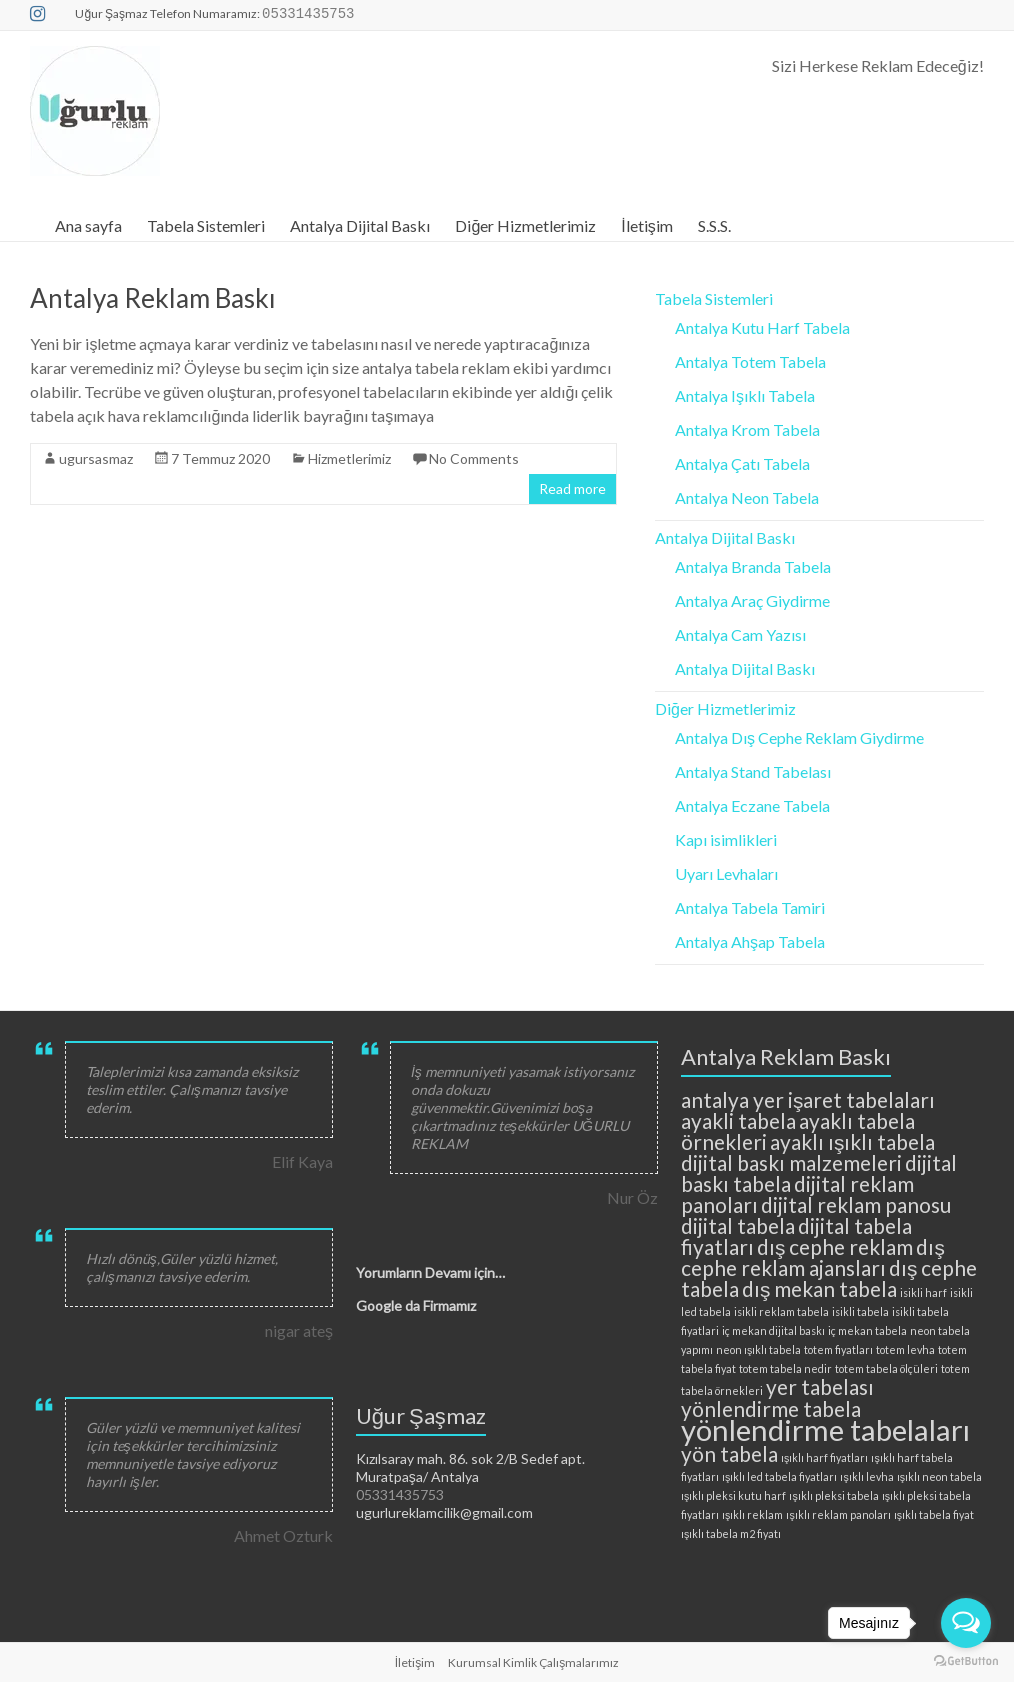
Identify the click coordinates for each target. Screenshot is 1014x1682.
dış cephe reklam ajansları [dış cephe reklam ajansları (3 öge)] (813, 1257)
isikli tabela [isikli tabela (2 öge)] (860, 1311)
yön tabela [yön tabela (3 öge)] (729, 1453)
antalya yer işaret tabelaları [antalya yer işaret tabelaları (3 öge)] (808, 1099)
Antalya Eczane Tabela (752, 805)
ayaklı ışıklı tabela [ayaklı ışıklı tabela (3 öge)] (852, 1141)
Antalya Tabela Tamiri (750, 907)
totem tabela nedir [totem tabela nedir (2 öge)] (785, 1368)
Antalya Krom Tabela (747, 429)
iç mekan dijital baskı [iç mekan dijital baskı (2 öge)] (773, 1330)
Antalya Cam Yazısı (740, 634)
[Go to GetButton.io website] (966, 1661)
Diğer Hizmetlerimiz (525, 225)
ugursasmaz (96, 458)
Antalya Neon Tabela (747, 497)
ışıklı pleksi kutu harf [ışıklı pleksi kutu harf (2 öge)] (733, 1495)
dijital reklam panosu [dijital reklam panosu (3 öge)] (856, 1204)
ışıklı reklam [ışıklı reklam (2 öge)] (752, 1514)
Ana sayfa (88, 225)
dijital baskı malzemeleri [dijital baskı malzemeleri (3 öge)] (791, 1162)
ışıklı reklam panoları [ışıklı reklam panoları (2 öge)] (838, 1514)
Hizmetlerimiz (349, 458)
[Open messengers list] (966, 1623)
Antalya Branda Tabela (753, 566)
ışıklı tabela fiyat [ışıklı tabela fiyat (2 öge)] (934, 1514)
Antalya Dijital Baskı (360, 225)
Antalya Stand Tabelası (753, 771)
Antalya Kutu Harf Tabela (762, 327)
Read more (572, 488)
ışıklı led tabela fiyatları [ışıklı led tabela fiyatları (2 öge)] (779, 1476)
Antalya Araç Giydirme (752, 600)
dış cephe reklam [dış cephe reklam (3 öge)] (835, 1246)
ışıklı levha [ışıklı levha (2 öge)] (866, 1476)
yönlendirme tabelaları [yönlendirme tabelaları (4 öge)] (825, 1429)
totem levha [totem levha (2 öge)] (905, 1349)
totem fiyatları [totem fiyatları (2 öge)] (838, 1349)
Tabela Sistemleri (206, 225)
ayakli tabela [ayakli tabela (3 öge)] (738, 1120)
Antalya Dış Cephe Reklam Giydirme (799, 737)
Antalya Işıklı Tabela (745, 395)
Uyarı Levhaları (726, 873)
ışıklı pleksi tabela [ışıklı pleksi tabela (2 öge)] (833, 1495)
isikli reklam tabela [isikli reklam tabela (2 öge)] (781, 1311)
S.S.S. (714, 225)
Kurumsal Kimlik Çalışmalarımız (533, 1662)
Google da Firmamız (416, 1305)
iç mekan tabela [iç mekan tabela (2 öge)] (867, 1330)
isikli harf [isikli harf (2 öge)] (923, 1292)
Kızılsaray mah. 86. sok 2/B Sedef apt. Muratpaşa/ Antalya (470, 1467)
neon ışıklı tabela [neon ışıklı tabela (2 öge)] (758, 1349)
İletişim (646, 225)
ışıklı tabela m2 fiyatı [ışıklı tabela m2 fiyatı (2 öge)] (731, 1533)
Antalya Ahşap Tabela (750, 941)
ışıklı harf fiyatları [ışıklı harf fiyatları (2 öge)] (824, 1457)
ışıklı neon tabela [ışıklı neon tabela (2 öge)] (939, 1476)
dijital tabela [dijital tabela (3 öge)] (738, 1225)
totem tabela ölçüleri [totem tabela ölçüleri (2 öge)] (886, 1368)
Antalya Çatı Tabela (742, 463)
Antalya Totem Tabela (750, 361)
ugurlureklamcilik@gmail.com (444, 1512)
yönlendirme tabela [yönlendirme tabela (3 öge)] (771, 1408)
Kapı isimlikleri (726, 839)
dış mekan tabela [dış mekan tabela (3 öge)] (819, 1288)
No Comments (474, 458)
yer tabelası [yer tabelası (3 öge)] (820, 1386)
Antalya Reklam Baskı (153, 298)
